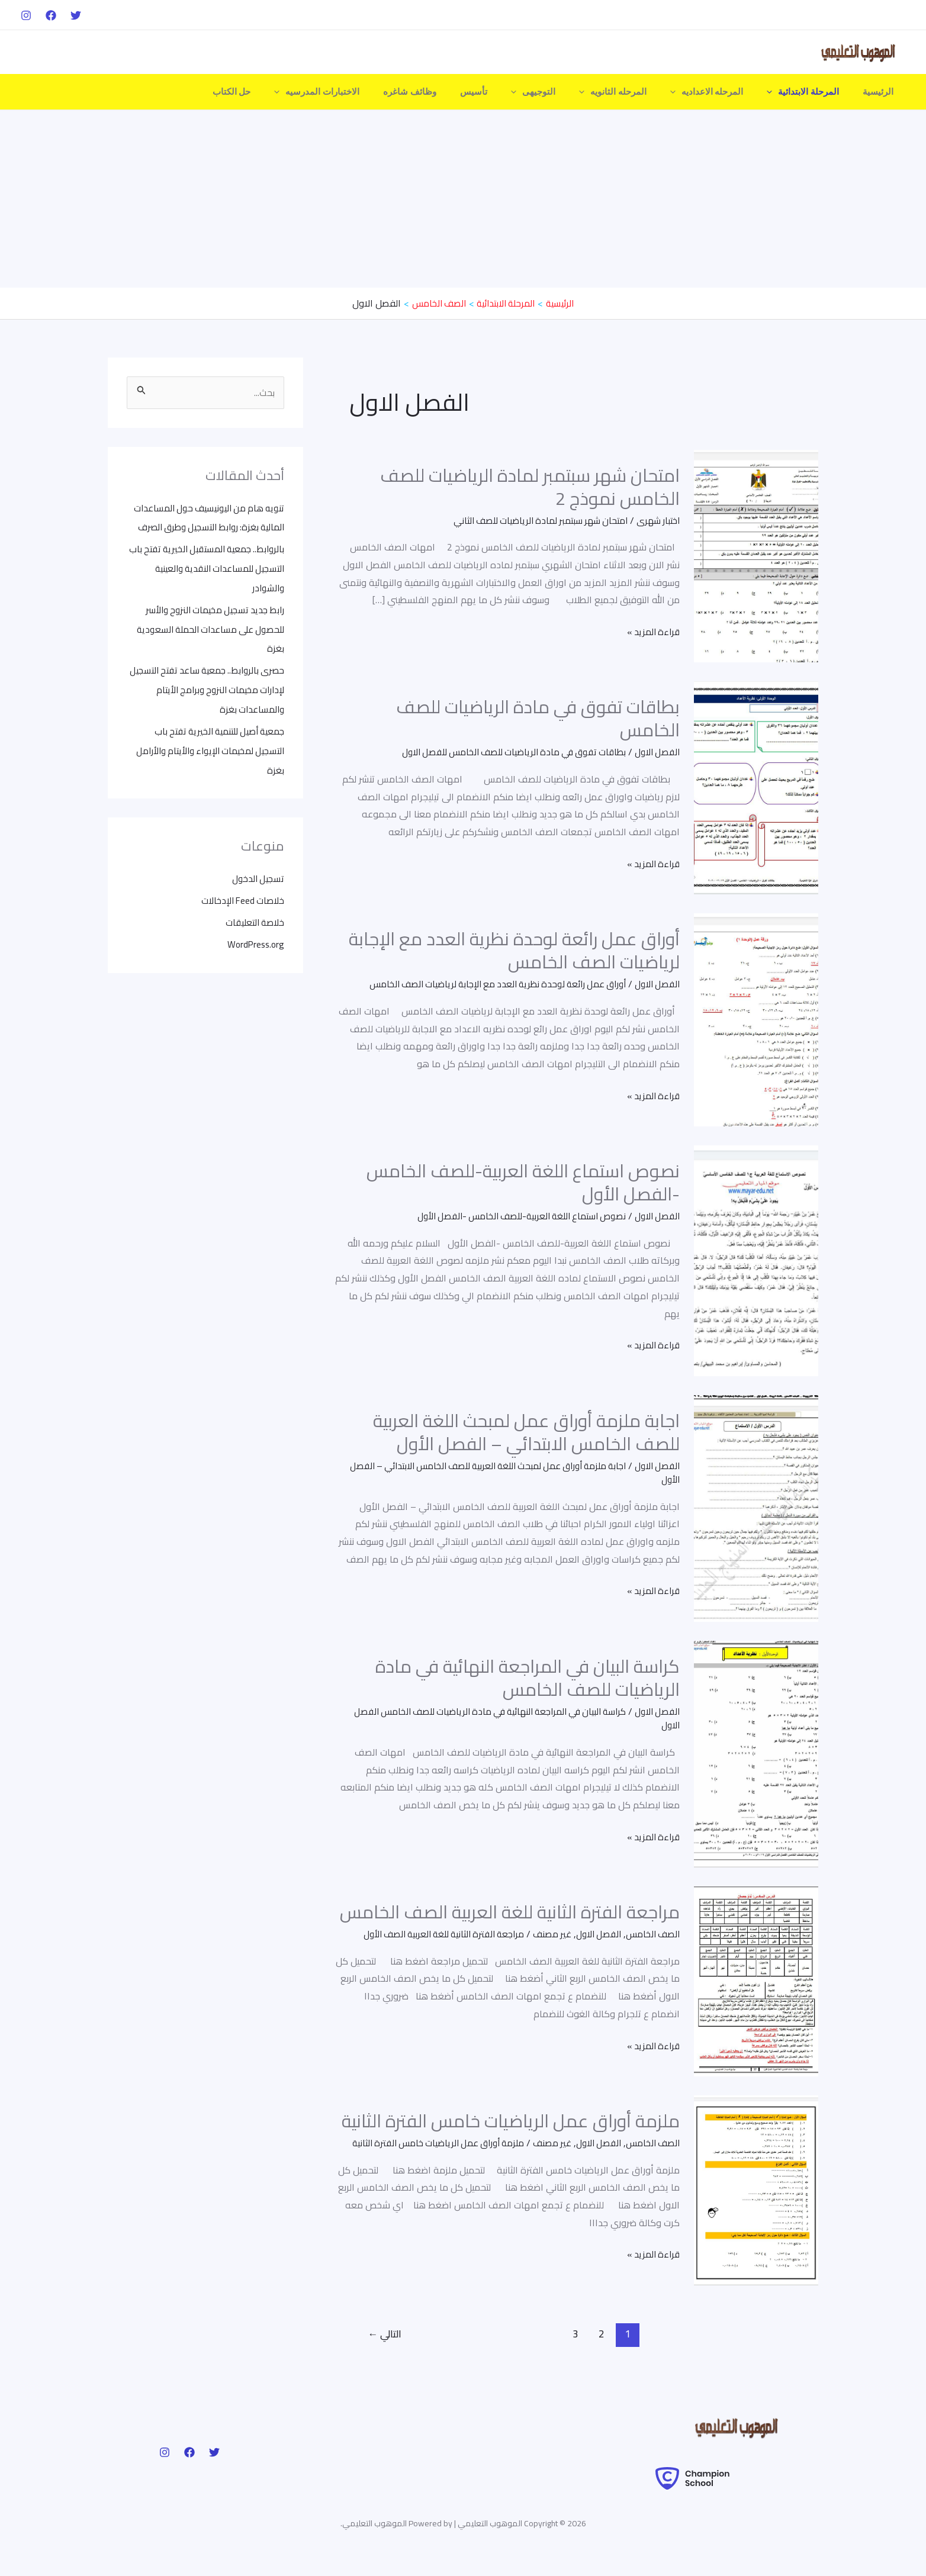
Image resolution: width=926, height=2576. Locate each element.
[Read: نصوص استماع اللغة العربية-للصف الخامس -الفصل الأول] (756, 1259)
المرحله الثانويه (633, 92)
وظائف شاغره (448, 91)
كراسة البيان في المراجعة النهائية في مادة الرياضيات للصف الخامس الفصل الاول (520, 1717)
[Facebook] (51, 15)
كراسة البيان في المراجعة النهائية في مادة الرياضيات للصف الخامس (527, 1677)
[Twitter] (75, 15)
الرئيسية (881, 91)
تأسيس (506, 91)
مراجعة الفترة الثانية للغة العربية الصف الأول (429, 1933)
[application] (781, 92)
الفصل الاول (655, 752)
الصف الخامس (651, 1933)
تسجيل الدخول (256, 872)
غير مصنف (544, 1933)
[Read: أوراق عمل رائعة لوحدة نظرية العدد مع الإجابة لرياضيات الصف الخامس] (756, 1019)
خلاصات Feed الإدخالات (240, 893)
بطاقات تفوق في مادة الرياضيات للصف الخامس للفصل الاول (503, 752)
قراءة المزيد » (651, 631)
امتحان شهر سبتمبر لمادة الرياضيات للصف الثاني (533, 520)
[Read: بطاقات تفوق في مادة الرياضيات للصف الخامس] (756, 787)
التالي (384, 2346)
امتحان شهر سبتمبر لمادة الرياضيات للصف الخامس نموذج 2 (530, 486)
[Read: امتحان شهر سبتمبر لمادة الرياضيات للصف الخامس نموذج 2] (756, 555)
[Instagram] (26, 15)
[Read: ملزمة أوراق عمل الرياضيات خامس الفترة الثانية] (756, 2195)
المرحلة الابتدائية (812, 92)
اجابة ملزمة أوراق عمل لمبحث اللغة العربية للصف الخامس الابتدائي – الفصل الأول (526, 1431)
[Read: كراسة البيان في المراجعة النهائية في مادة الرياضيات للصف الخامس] (756, 1752)
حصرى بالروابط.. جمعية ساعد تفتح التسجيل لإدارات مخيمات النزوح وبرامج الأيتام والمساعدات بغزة (212, 685)
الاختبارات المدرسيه (361, 92)
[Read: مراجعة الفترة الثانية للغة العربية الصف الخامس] (756, 1979)
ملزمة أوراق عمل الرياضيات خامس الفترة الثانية (511, 2119)
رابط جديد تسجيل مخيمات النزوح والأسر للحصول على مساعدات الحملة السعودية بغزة (206, 626)
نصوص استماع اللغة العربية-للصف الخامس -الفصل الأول (523, 1182)
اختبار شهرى (657, 520)
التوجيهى (560, 92)
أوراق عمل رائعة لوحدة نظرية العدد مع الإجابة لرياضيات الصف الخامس (514, 950)
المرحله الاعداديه (721, 92)
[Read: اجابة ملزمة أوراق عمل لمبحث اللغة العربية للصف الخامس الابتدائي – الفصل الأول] (756, 1506)
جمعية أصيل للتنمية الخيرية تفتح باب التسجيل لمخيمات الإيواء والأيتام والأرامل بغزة (215, 744)
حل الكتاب (282, 91)
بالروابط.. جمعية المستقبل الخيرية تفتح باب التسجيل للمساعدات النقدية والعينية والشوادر (208, 567)
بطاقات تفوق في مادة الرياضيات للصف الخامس (538, 718)
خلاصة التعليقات (253, 914)
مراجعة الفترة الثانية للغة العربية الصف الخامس (510, 1911)
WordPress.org (254, 936)
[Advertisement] (463, 199)
